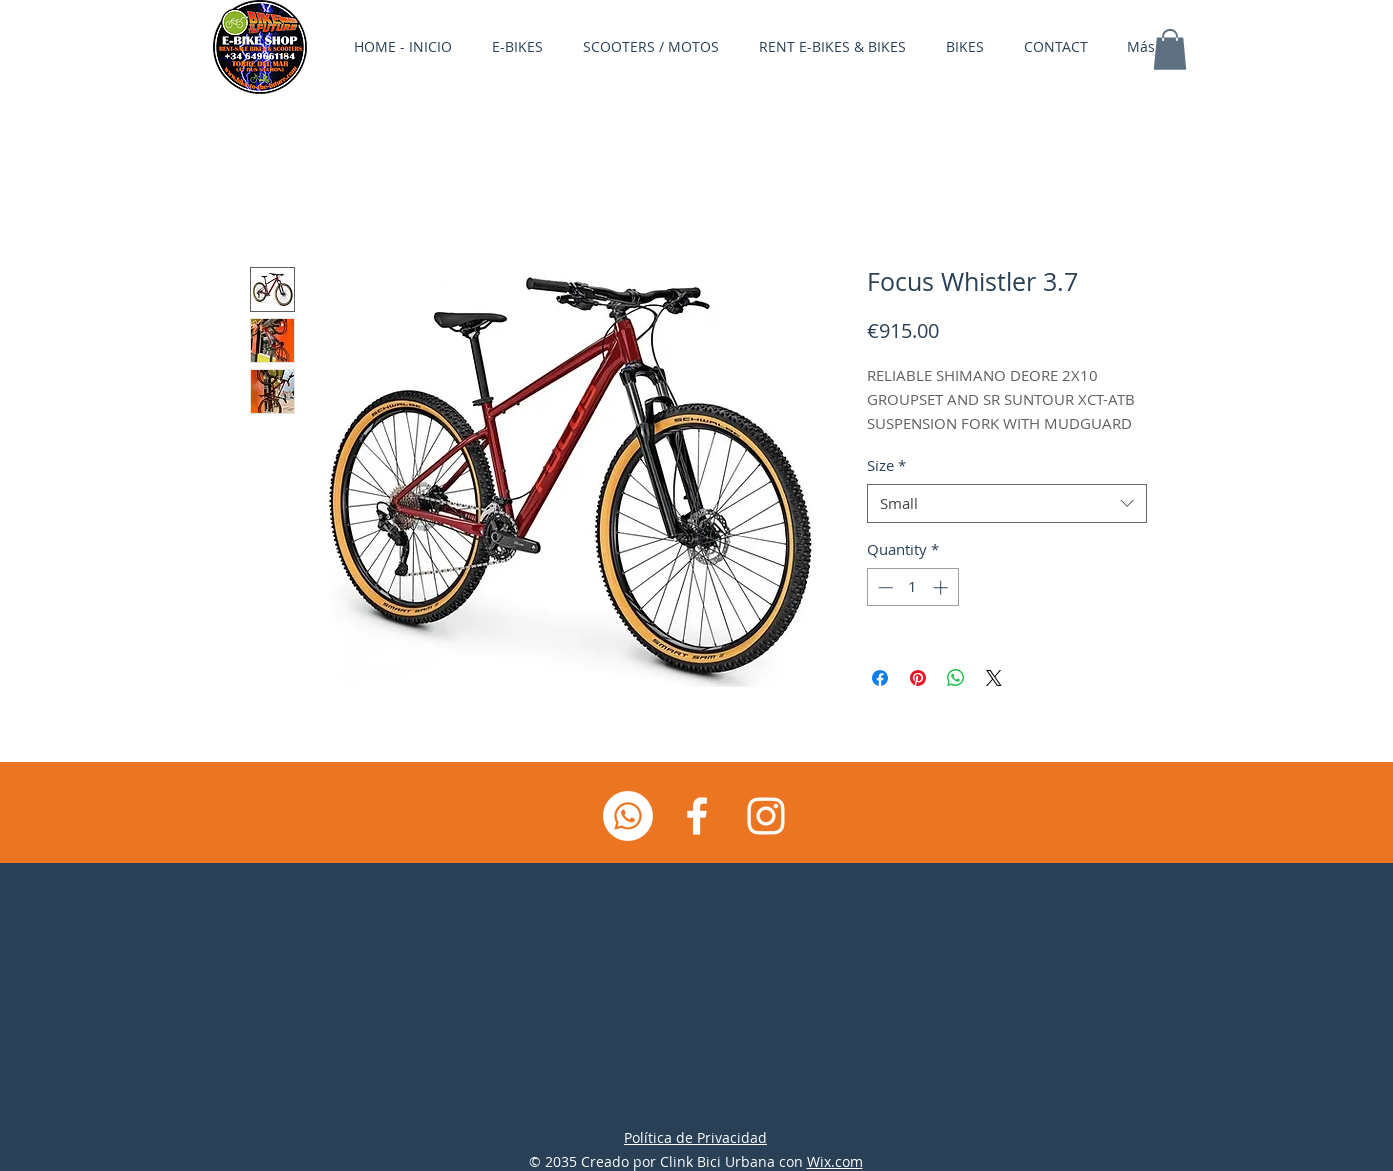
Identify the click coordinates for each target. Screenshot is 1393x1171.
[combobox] (1007, 503)
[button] (1170, 49)
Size (886, 465)
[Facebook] (697, 816)
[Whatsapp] (628, 816)
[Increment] (942, 587)
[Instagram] (766, 816)
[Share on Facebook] (880, 678)
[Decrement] (883, 587)
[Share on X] (994, 678)
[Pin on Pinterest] (918, 678)
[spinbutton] (912, 587)
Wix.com (835, 1161)
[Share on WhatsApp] (956, 678)
